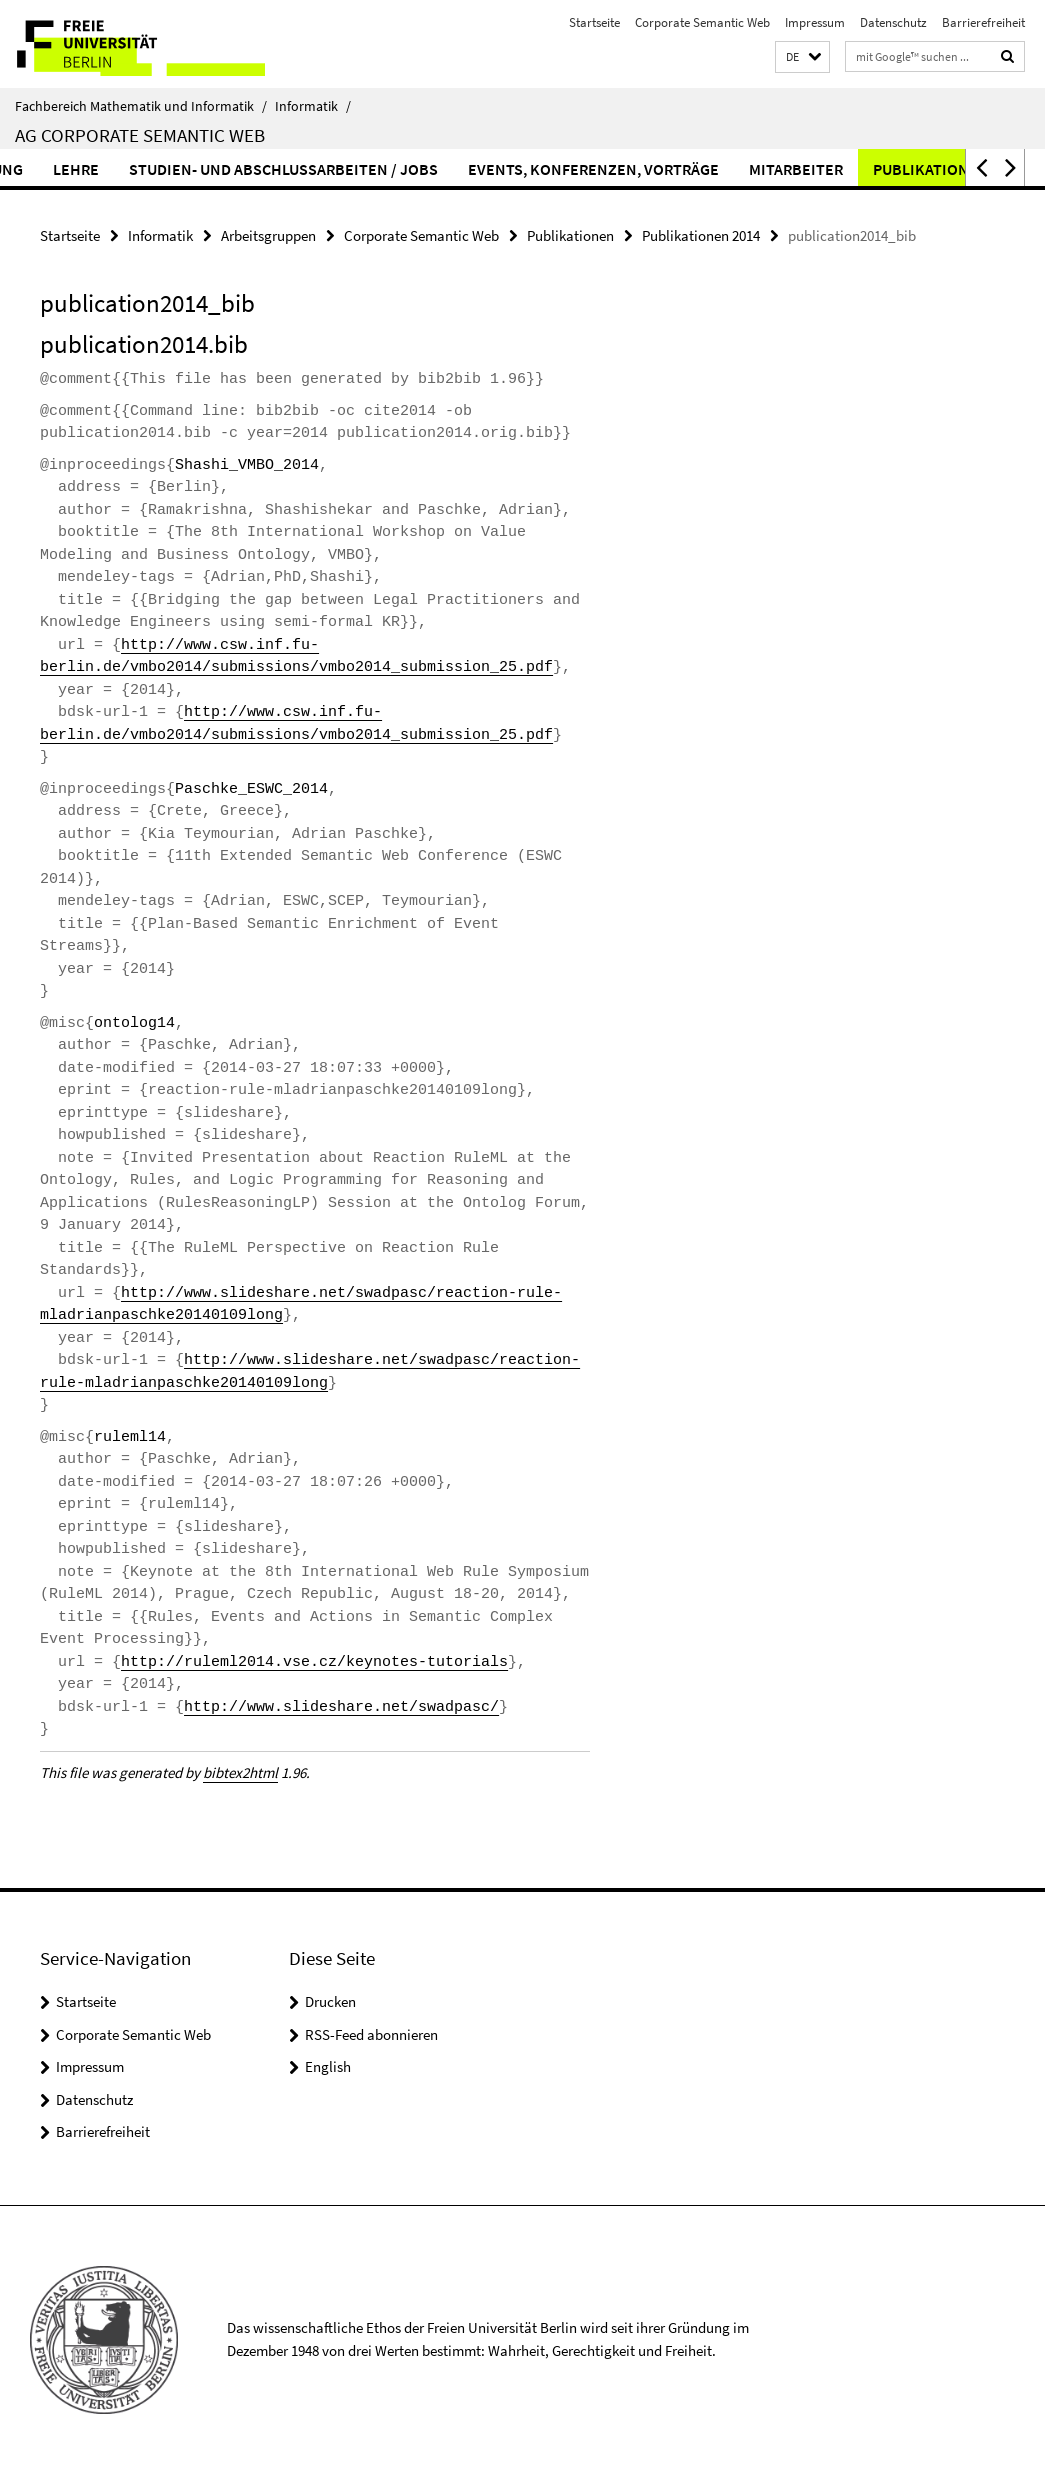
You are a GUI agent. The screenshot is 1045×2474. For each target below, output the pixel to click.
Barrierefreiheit (983, 22)
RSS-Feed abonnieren (371, 2034)
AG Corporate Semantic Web (140, 135)
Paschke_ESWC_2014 (251, 789)
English (328, 2066)
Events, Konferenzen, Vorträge (634, 169)
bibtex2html (240, 1772)
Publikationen (570, 235)
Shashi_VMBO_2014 (247, 465)
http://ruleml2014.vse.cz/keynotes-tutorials (314, 1662)
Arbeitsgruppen (268, 235)
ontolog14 (134, 1023)
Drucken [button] (330, 2001)
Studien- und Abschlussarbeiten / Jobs (324, 169)
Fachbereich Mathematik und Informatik (141, 106)
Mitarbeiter (837, 169)
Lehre (117, 169)
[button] (802, 57)
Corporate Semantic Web (702, 22)
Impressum (815, 22)
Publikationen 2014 (701, 235)
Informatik (313, 106)
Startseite (594, 22)
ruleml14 (130, 1437)
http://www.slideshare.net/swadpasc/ (341, 1707)
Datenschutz (893, 22)
